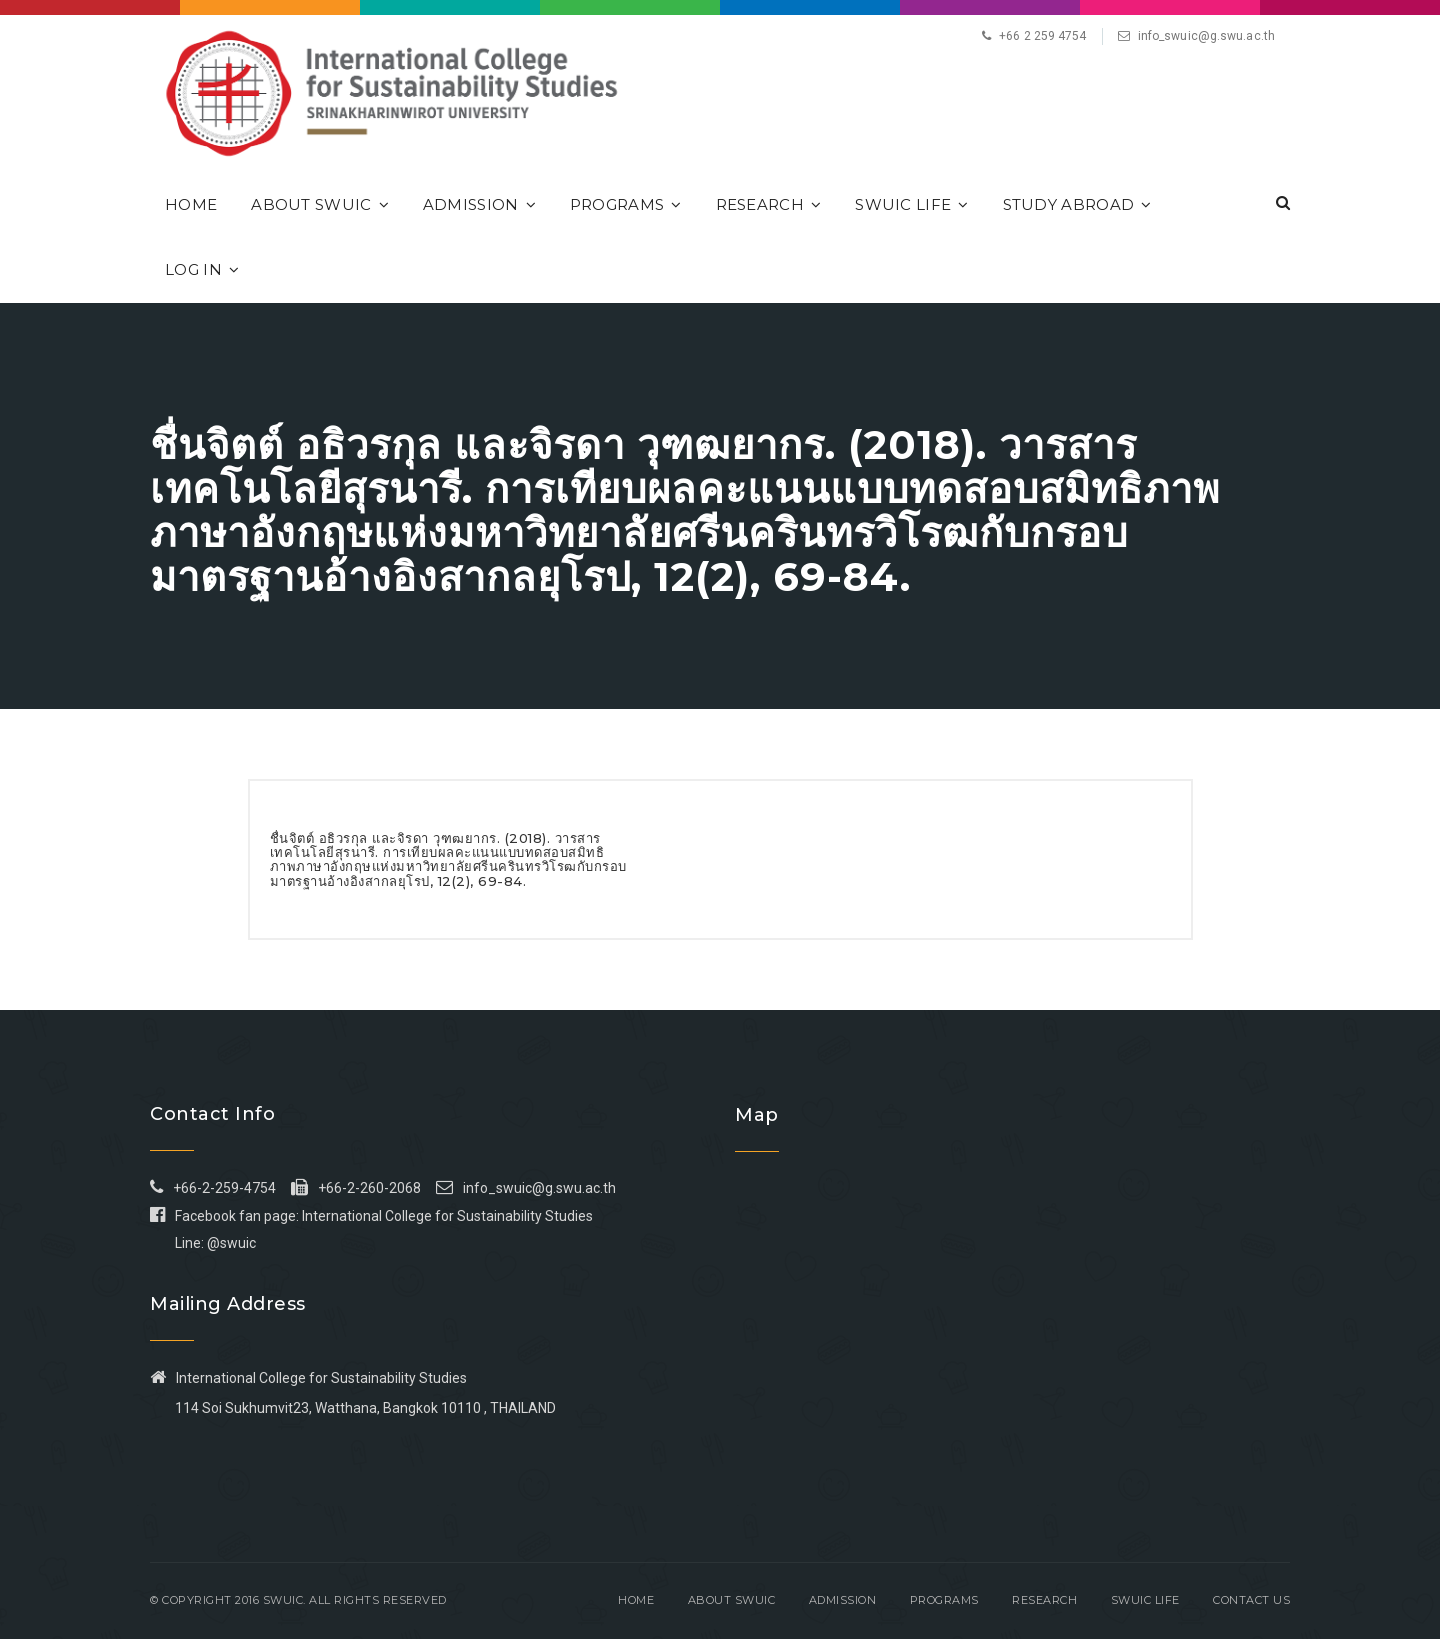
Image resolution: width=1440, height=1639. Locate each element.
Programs (626, 204)
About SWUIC (320, 204)
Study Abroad (1077, 204)
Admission (479, 204)
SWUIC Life (911, 204)
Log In (202, 269)
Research (769, 204)
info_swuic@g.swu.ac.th (1206, 36)
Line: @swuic (215, 1243)
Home (191, 204)
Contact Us (1251, 1600)
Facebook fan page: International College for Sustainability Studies (371, 1216)
